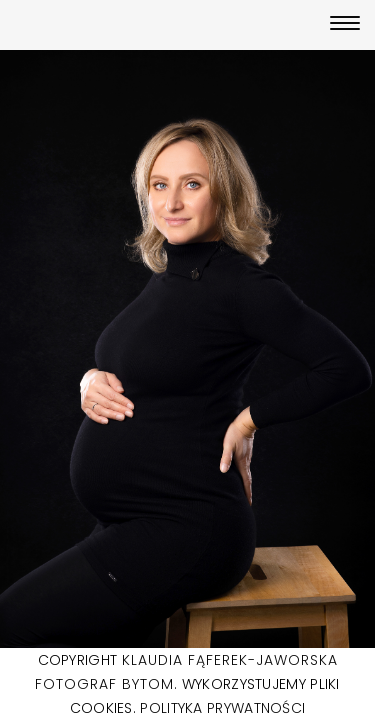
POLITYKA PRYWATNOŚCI (222, 708)
